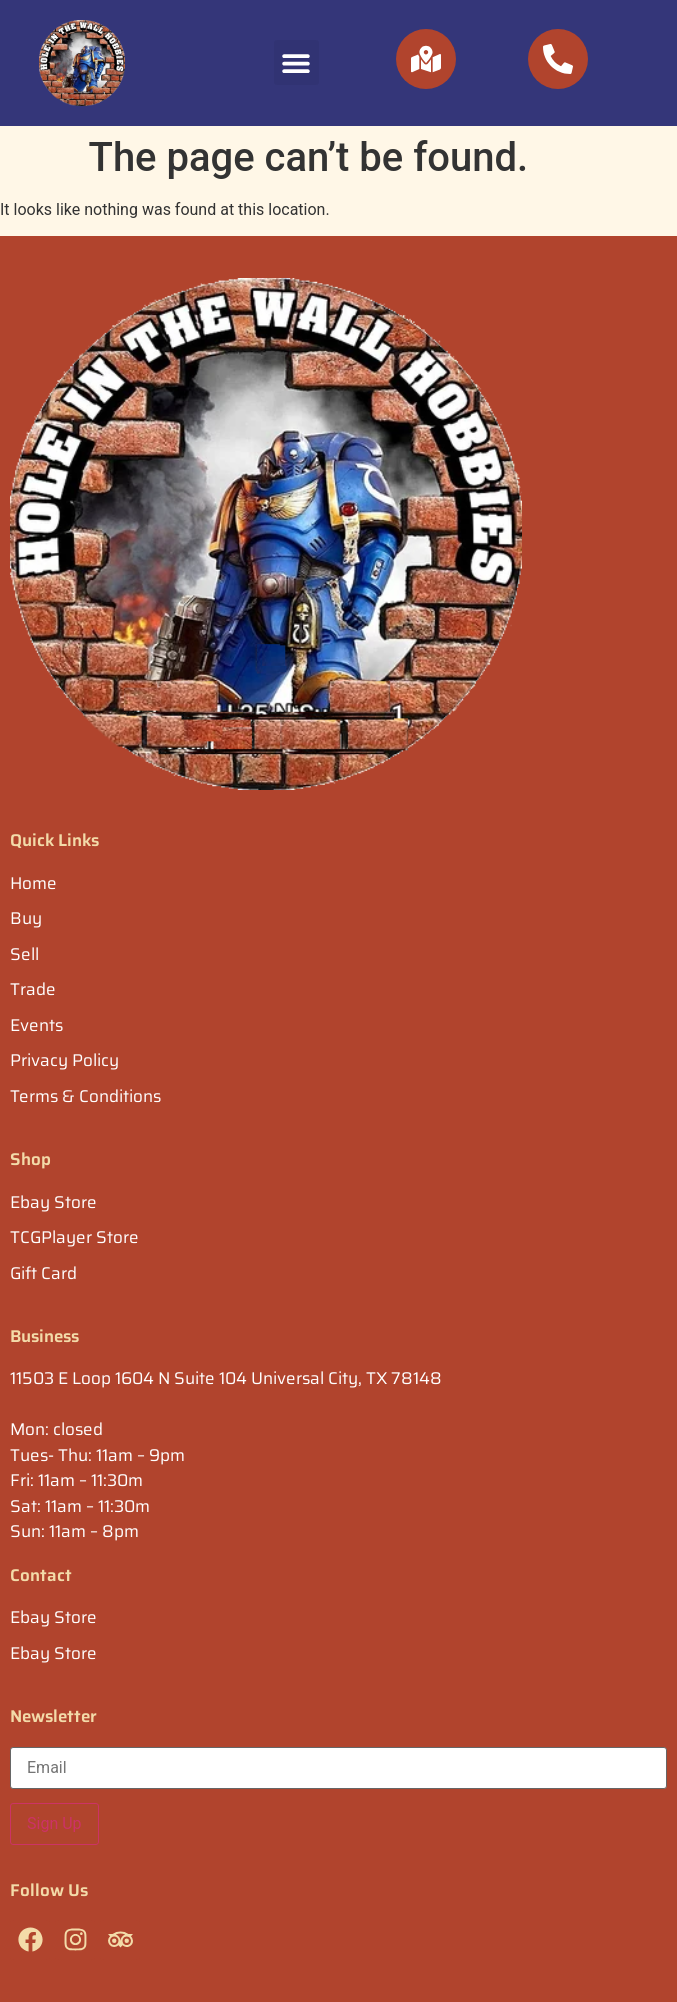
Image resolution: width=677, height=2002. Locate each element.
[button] (296, 62)
